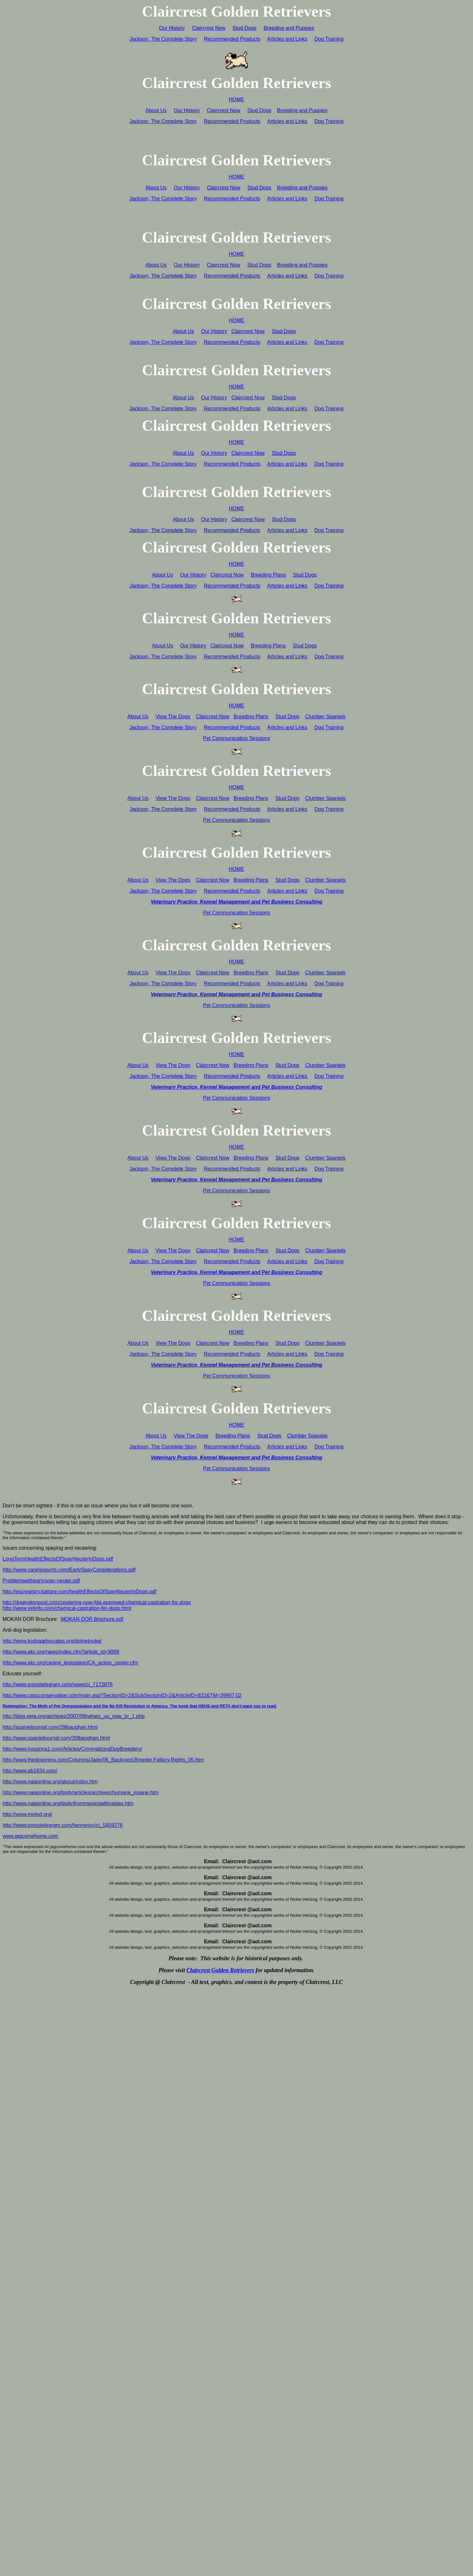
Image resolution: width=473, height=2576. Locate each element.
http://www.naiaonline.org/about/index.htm (50, 1781)
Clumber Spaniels (325, 716)
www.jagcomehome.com (30, 1836)
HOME (236, 99)
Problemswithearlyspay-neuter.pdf (41, 1580)
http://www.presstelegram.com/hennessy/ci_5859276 (62, 1825)
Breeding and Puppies (289, 28)
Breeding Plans (268, 575)
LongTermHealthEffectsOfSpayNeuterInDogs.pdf (58, 1559)
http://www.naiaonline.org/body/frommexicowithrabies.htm (68, 1803)
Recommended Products (232, 39)
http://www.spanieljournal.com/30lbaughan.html (56, 1738)
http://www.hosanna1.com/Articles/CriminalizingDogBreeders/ (72, 1749)
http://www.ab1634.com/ (30, 1770)
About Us (156, 110)
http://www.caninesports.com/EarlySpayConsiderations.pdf (69, 1569)
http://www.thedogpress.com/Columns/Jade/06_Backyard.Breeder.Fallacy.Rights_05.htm (103, 1760)
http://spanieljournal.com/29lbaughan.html (50, 1727)
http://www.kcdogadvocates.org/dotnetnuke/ (52, 1641)
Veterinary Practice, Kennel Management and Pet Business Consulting (236, 902)
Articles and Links (287, 39)
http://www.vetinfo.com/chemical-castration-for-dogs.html (67, 1608)
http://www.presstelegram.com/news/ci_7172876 (58, 1684)
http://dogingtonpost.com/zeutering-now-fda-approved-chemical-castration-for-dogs (97, 1602)
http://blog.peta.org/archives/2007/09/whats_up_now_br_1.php (74, 1716)
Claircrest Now (208, 28)
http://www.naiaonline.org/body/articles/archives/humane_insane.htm (81, 1792)
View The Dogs (173, 716)
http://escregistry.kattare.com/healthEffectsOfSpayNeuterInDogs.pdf (79, 1591)
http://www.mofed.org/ (27, 1814)
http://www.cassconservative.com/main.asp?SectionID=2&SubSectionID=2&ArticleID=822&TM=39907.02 (122, 1695)
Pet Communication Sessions (236, 738)
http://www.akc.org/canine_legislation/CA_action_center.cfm (70, 1662)
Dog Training (329, 39)
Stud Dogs (244, 28)
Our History (172, 28)
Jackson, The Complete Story (163, 39)
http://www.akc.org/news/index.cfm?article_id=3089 (61, 1652)
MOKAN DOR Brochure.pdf (92, 1619)
